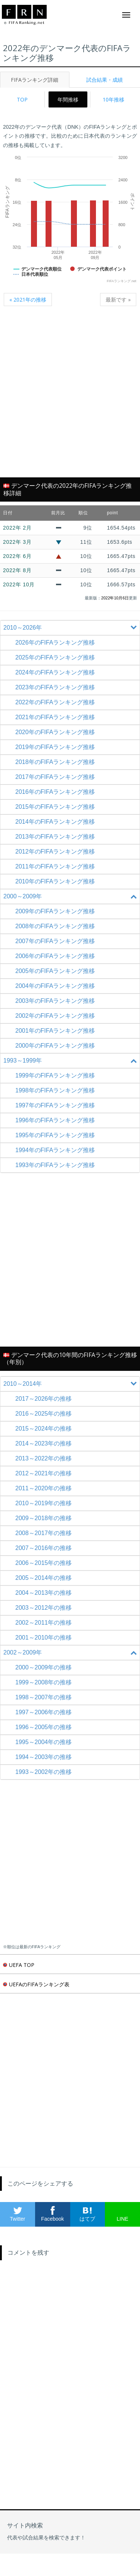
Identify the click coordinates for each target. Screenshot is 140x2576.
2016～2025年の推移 (43, 1413)
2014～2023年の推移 (43, 1443)
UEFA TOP (18, 1964)
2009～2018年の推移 (43, 1518)
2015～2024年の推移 (43, 1428)
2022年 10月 (19, 584)
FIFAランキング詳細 (34, 79)
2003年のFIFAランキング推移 (55, 1001)
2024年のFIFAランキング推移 (55, 672)
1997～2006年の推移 (43, 1712)
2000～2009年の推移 (43, 1667)
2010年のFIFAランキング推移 (55, 881)
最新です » (118, 299)
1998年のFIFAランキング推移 (55, 1090)
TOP (22, 99)
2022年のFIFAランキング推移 (55, 702)
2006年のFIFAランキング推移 (55, 956)
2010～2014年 (71, 1384)
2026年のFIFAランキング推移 (55, 642)
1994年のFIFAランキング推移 (55, 1150)
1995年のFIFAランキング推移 (55, 1135)
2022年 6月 (17, 556)
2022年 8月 (17, 570)
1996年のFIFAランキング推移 (55, 1120)
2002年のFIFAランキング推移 (55, 1016)
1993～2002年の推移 (43, 1772)
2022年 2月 (17, 528)
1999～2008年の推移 (43, 1682)
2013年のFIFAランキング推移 (55, 836)
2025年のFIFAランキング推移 (55, 657)
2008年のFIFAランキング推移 (55, 926)
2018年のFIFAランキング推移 (55, 762)
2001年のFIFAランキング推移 (55, 1030)
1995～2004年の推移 (43, 1742)
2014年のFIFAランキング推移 (55, 821)
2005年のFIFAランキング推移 (55, 971)
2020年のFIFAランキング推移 (55, 732)
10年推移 (113, 99)
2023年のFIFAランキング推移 (55, 687)
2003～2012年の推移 (43, 1607)
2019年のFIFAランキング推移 (55, 747)
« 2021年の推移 (27, 299)
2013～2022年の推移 (43, 1458)
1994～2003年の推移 (43, 1757)
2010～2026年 (71, 627)
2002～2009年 (71, 1652)
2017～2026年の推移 (43, 1398)
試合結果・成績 (104, 79)
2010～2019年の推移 (43, 1503)
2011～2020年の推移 (43, 1488)
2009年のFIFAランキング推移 (55, 911)
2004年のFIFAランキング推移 (55, 986)
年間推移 (67, 99)
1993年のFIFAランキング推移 (55, 1165)
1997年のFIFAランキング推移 (55, 1105)
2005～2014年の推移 (43, 1578)
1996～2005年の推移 (43, 1727)
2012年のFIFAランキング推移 (55, 851)
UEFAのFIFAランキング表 (36, 1984)
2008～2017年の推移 (43, 1533)
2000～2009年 (71, 896)
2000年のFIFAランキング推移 (55, 1045)
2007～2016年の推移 (43, 1548)
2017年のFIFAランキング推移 (55, 777)
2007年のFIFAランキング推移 (55, 941)
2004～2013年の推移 (43, 1593)
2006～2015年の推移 (43, 1563)
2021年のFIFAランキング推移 (55, 717)
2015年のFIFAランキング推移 (55, 807)
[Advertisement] (70, 396)
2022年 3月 (17, 542)
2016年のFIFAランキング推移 (55, 792)
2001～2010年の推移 (43, 1637)
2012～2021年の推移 (43, 1473)
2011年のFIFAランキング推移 (55, 866)
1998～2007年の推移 (43, 1697)
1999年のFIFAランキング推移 (55, 1075)
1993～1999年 (71, 1060)
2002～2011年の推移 (43, 1622)
